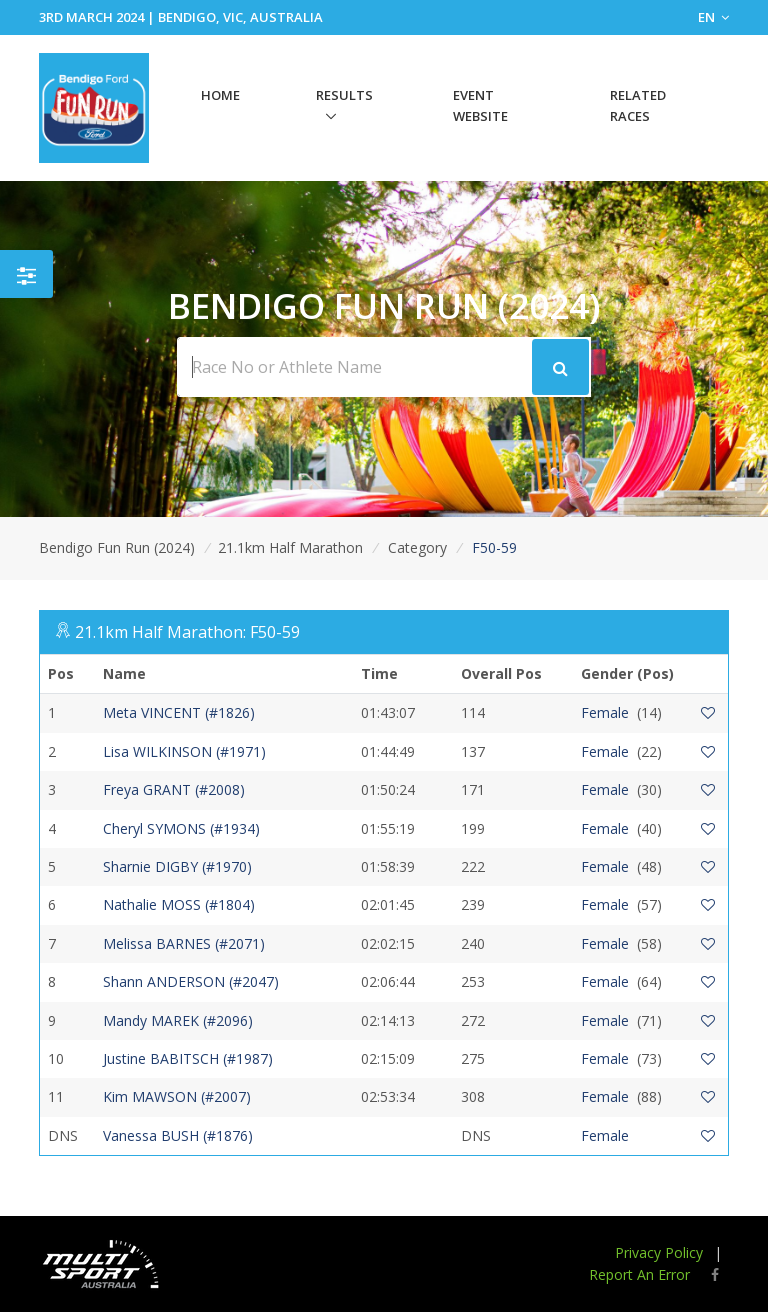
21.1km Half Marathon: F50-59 (187, 632)
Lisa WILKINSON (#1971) (184, 751)
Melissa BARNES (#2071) (184, 943)
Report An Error (639, 1274)
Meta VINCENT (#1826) (179, 712)
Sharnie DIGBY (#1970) (177, 866)
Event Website (480, 105)
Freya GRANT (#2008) (174, 789)
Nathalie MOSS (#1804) (179, 904)
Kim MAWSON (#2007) (177, 1096)
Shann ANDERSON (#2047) (191, 981)
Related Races (638, 105)
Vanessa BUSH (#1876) (178, 1135)
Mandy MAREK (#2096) (178, 1020)
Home (220, 95)
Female (605, 712)
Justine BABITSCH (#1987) (188, 1058)
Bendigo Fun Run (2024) (117, 547)
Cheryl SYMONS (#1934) (181, 828)
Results (344, 95)
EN (713, 17)
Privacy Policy (659, 1252)
